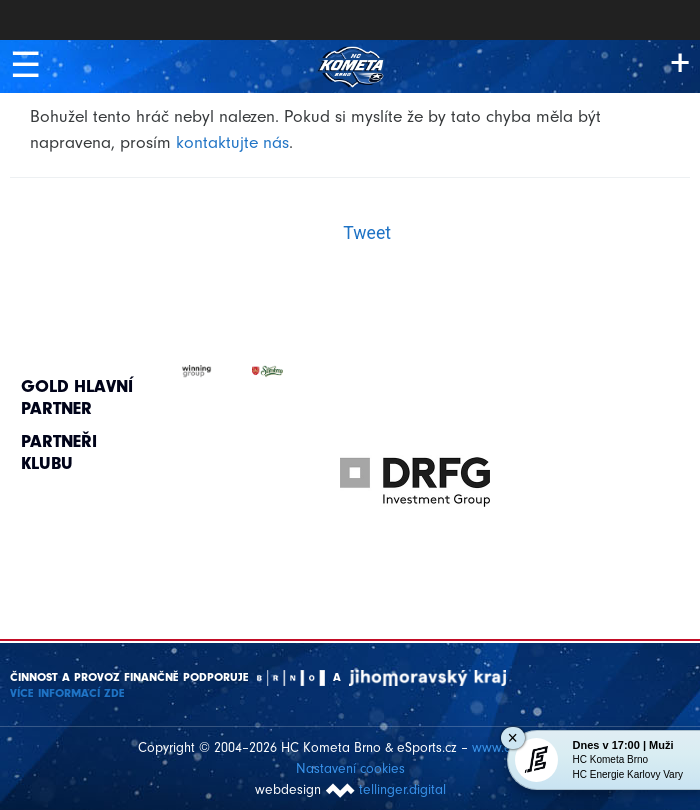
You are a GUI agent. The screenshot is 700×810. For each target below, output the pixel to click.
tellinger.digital (402, 789)
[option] (415, 462)
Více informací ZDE (67, 693)
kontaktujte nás (232, 142)
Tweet (367, 233)
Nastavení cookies (350, 768)
